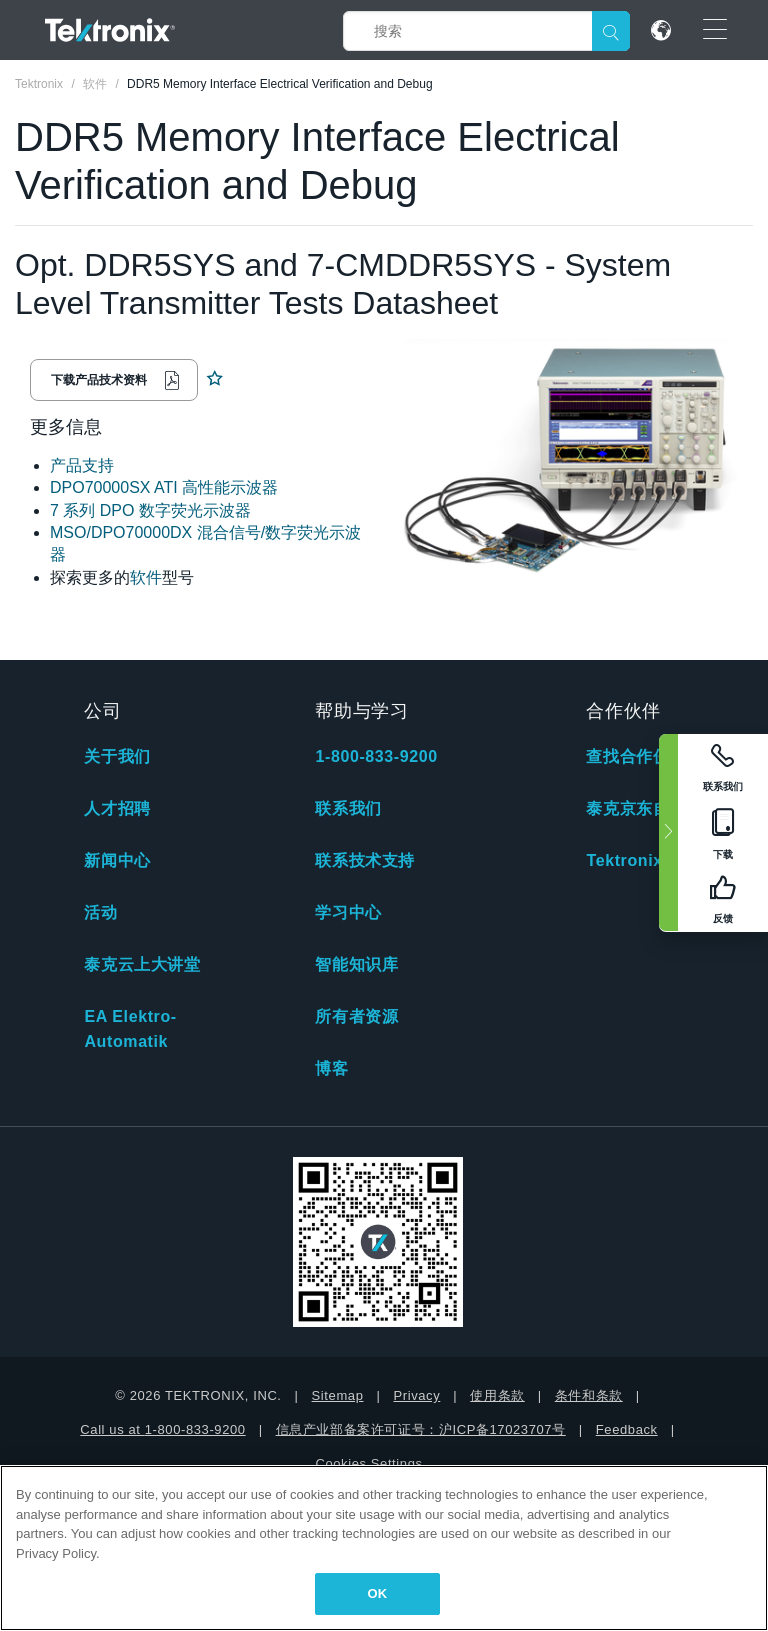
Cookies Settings (368, 1463)
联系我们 (348, 808)
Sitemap (338, 1395)
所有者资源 (356, 1016)
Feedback (627, 1429)
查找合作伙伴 (636, 756)
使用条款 (497, 1395)
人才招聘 (117, 808)
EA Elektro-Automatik (130, 1029)
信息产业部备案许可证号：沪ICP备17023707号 (421, 1429)
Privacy (416, 1395)
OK (378, 1593)
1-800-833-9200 (376, 756)
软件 (146, 577)
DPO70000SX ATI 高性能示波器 (164, 487)
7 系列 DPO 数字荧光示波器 (150, 510)
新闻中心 (117, 860)
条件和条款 (589, 1395)
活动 (100, 912)
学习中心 (348, 912)
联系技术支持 (365, 860)
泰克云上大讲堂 (142, 964)
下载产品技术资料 (99, 380)
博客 (331, 1068)
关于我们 (117, 756)
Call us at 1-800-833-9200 (162, 1429)
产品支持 (82, 465)
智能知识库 (356, 964)
